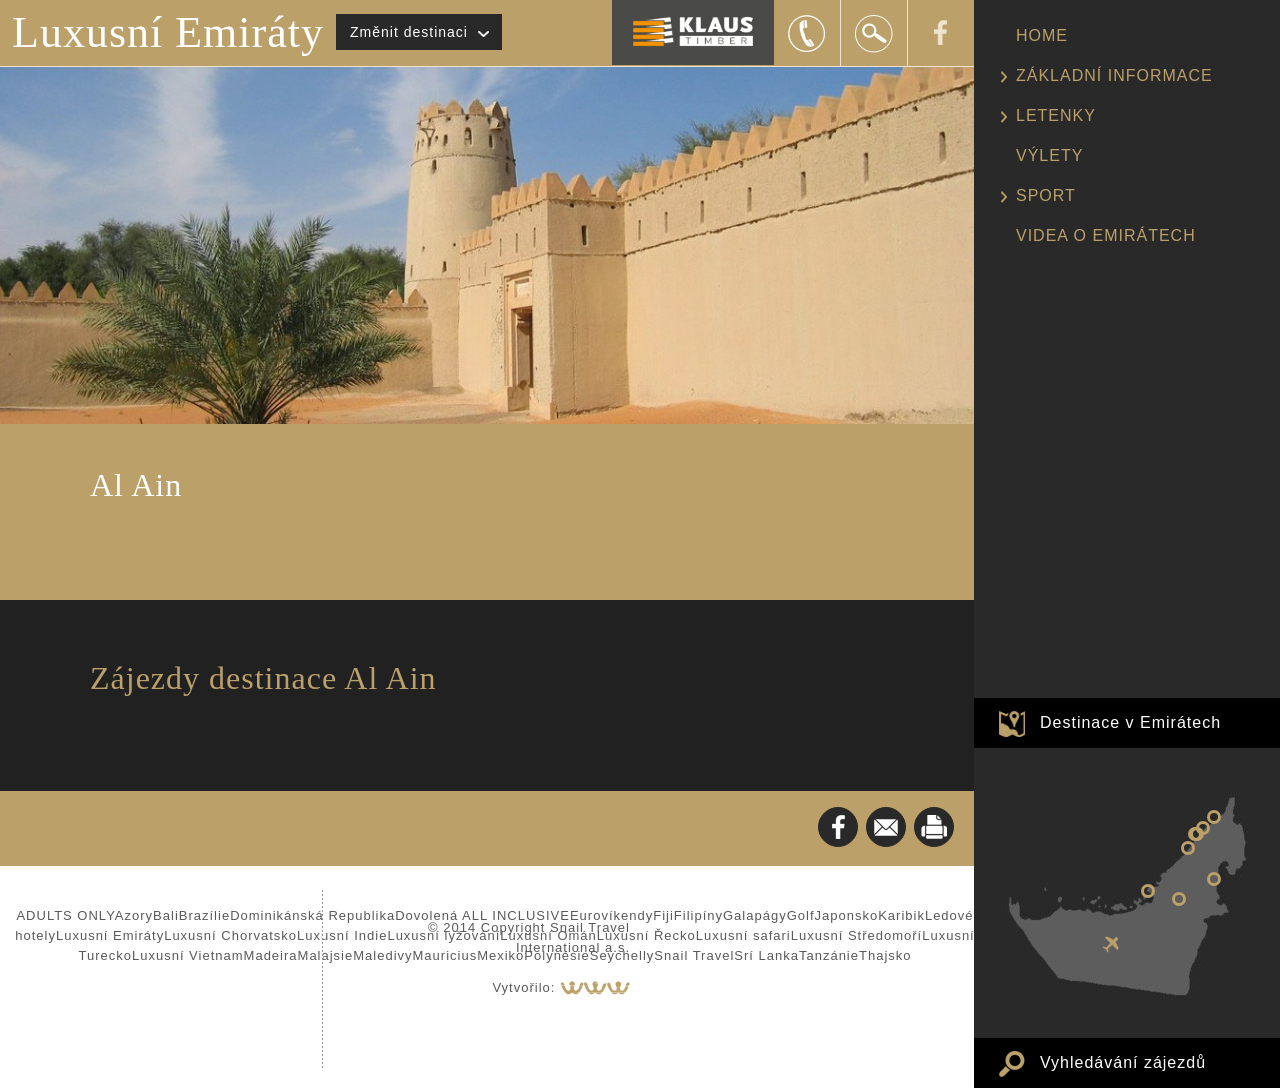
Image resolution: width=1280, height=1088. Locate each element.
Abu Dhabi (1148, 891)
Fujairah (1214, 879)
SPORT (1046, 195)
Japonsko (847, 915)
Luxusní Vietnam (188, 955)
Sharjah (1195, 834)
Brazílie (204, 915)
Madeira (271, 955)
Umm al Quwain (1203, 828)
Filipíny (698, 915)
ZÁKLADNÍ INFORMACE (1114, 75)
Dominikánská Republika (312, 915)
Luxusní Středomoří (856, 935)
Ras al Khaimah (1214, 817)
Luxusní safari (743, 935)
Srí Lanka (766, 955)
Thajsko (885, 955)
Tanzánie (829, 955)
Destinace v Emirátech (1130, 722)
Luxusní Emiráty (168, 32)
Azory (134, 915)
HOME (1042, 35)
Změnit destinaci (409, 32)
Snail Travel (694, 955)
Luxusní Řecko (646, 935)
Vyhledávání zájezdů (1123, 1062)
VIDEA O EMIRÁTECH (1106, 235)
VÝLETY (1049, 155)
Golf (801, 915)
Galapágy (755, 915)
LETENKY (1056, 115)
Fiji (663, 915)
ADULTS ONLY (65, 915)
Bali (166, 915)
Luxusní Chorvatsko (230, 935)
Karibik (901, 915)
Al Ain (1179, 899)
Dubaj (1188, 848)
